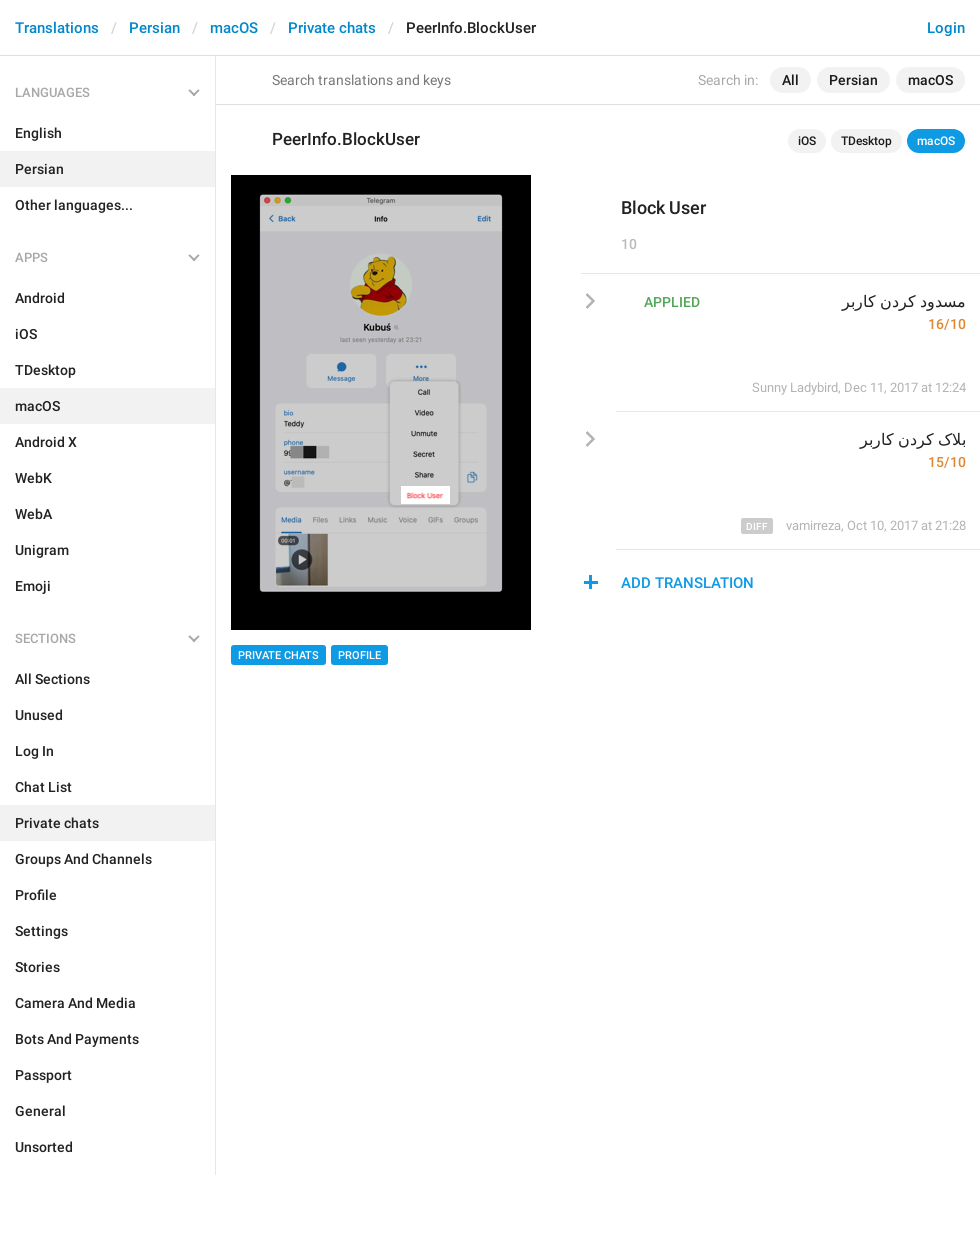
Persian (154, 28)
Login (946, 28)
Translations (57, 28)
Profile (359, 655)
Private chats (332, 28)
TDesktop (866, 141)
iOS (807, 141)
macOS (234, 28)
